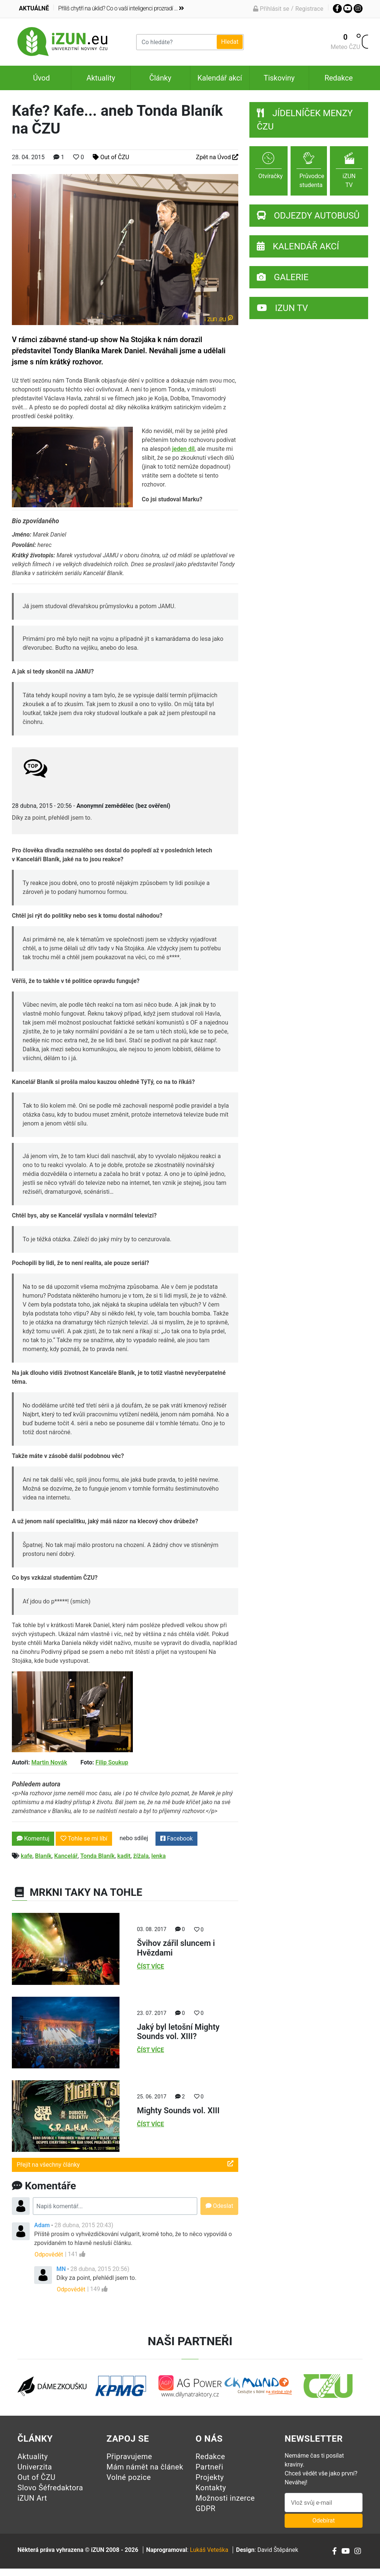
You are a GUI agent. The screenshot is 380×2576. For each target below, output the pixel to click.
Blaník (43, 1855)
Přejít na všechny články (125, 2164)
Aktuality (100, 77)
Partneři (209, 2466)
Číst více (150, 1966)
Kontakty (211, 2487)
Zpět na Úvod (217, 157)
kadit (124, 1855)
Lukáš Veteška (209, 2549)
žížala (141, 1855)
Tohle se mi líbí (83, 1838)
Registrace (309, 8)
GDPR (206, 2508)
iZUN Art (32, 2498)
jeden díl (183, 448)
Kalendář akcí (219, 77)
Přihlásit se (271, 8)
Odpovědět (49, 2254)
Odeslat (219, 2205)
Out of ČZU (111, 157)
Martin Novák (49, 1762)
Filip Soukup (111, 1762)
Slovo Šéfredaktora (50, 2487)
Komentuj (33, 1838)
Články (160, 77)
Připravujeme (129, 2456)
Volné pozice (129, 2477)
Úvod (41, 77)
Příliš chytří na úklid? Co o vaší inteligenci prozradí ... (121, 8)
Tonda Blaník (97, 1855)
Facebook (176, 1838)
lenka (158, 1855)
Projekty (210, 2477)
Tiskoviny (279, 77)
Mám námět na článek (145, 2466)
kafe (26, 1855)
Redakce (338, 77)
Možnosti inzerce (225, 2498)
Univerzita (34, 2466)
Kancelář (66, 1855)
